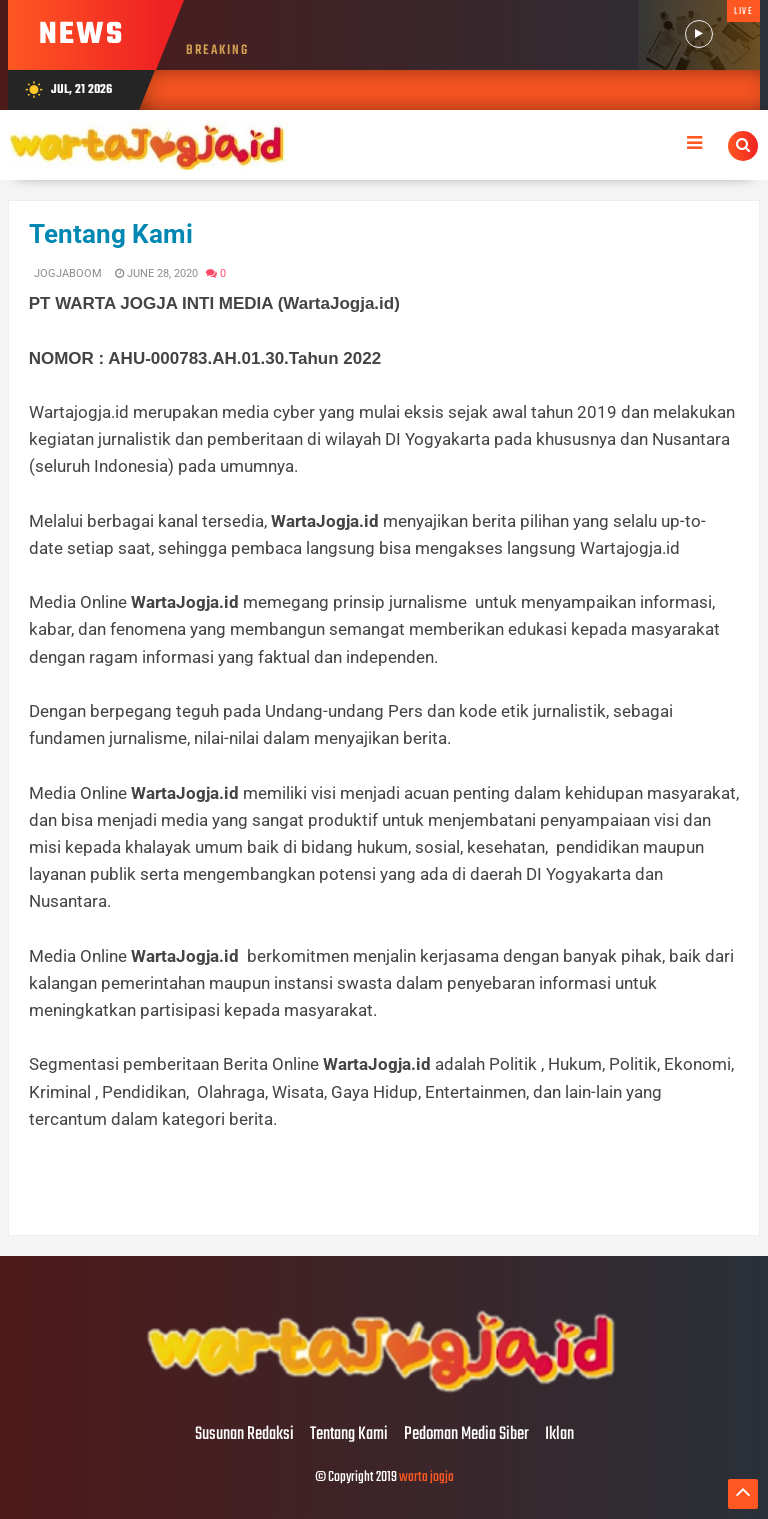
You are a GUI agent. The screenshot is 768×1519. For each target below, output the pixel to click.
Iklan (559, 1435)
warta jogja (426, 1477)
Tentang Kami (111, 234)
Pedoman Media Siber (466, 1435)
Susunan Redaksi (244, 1435)
